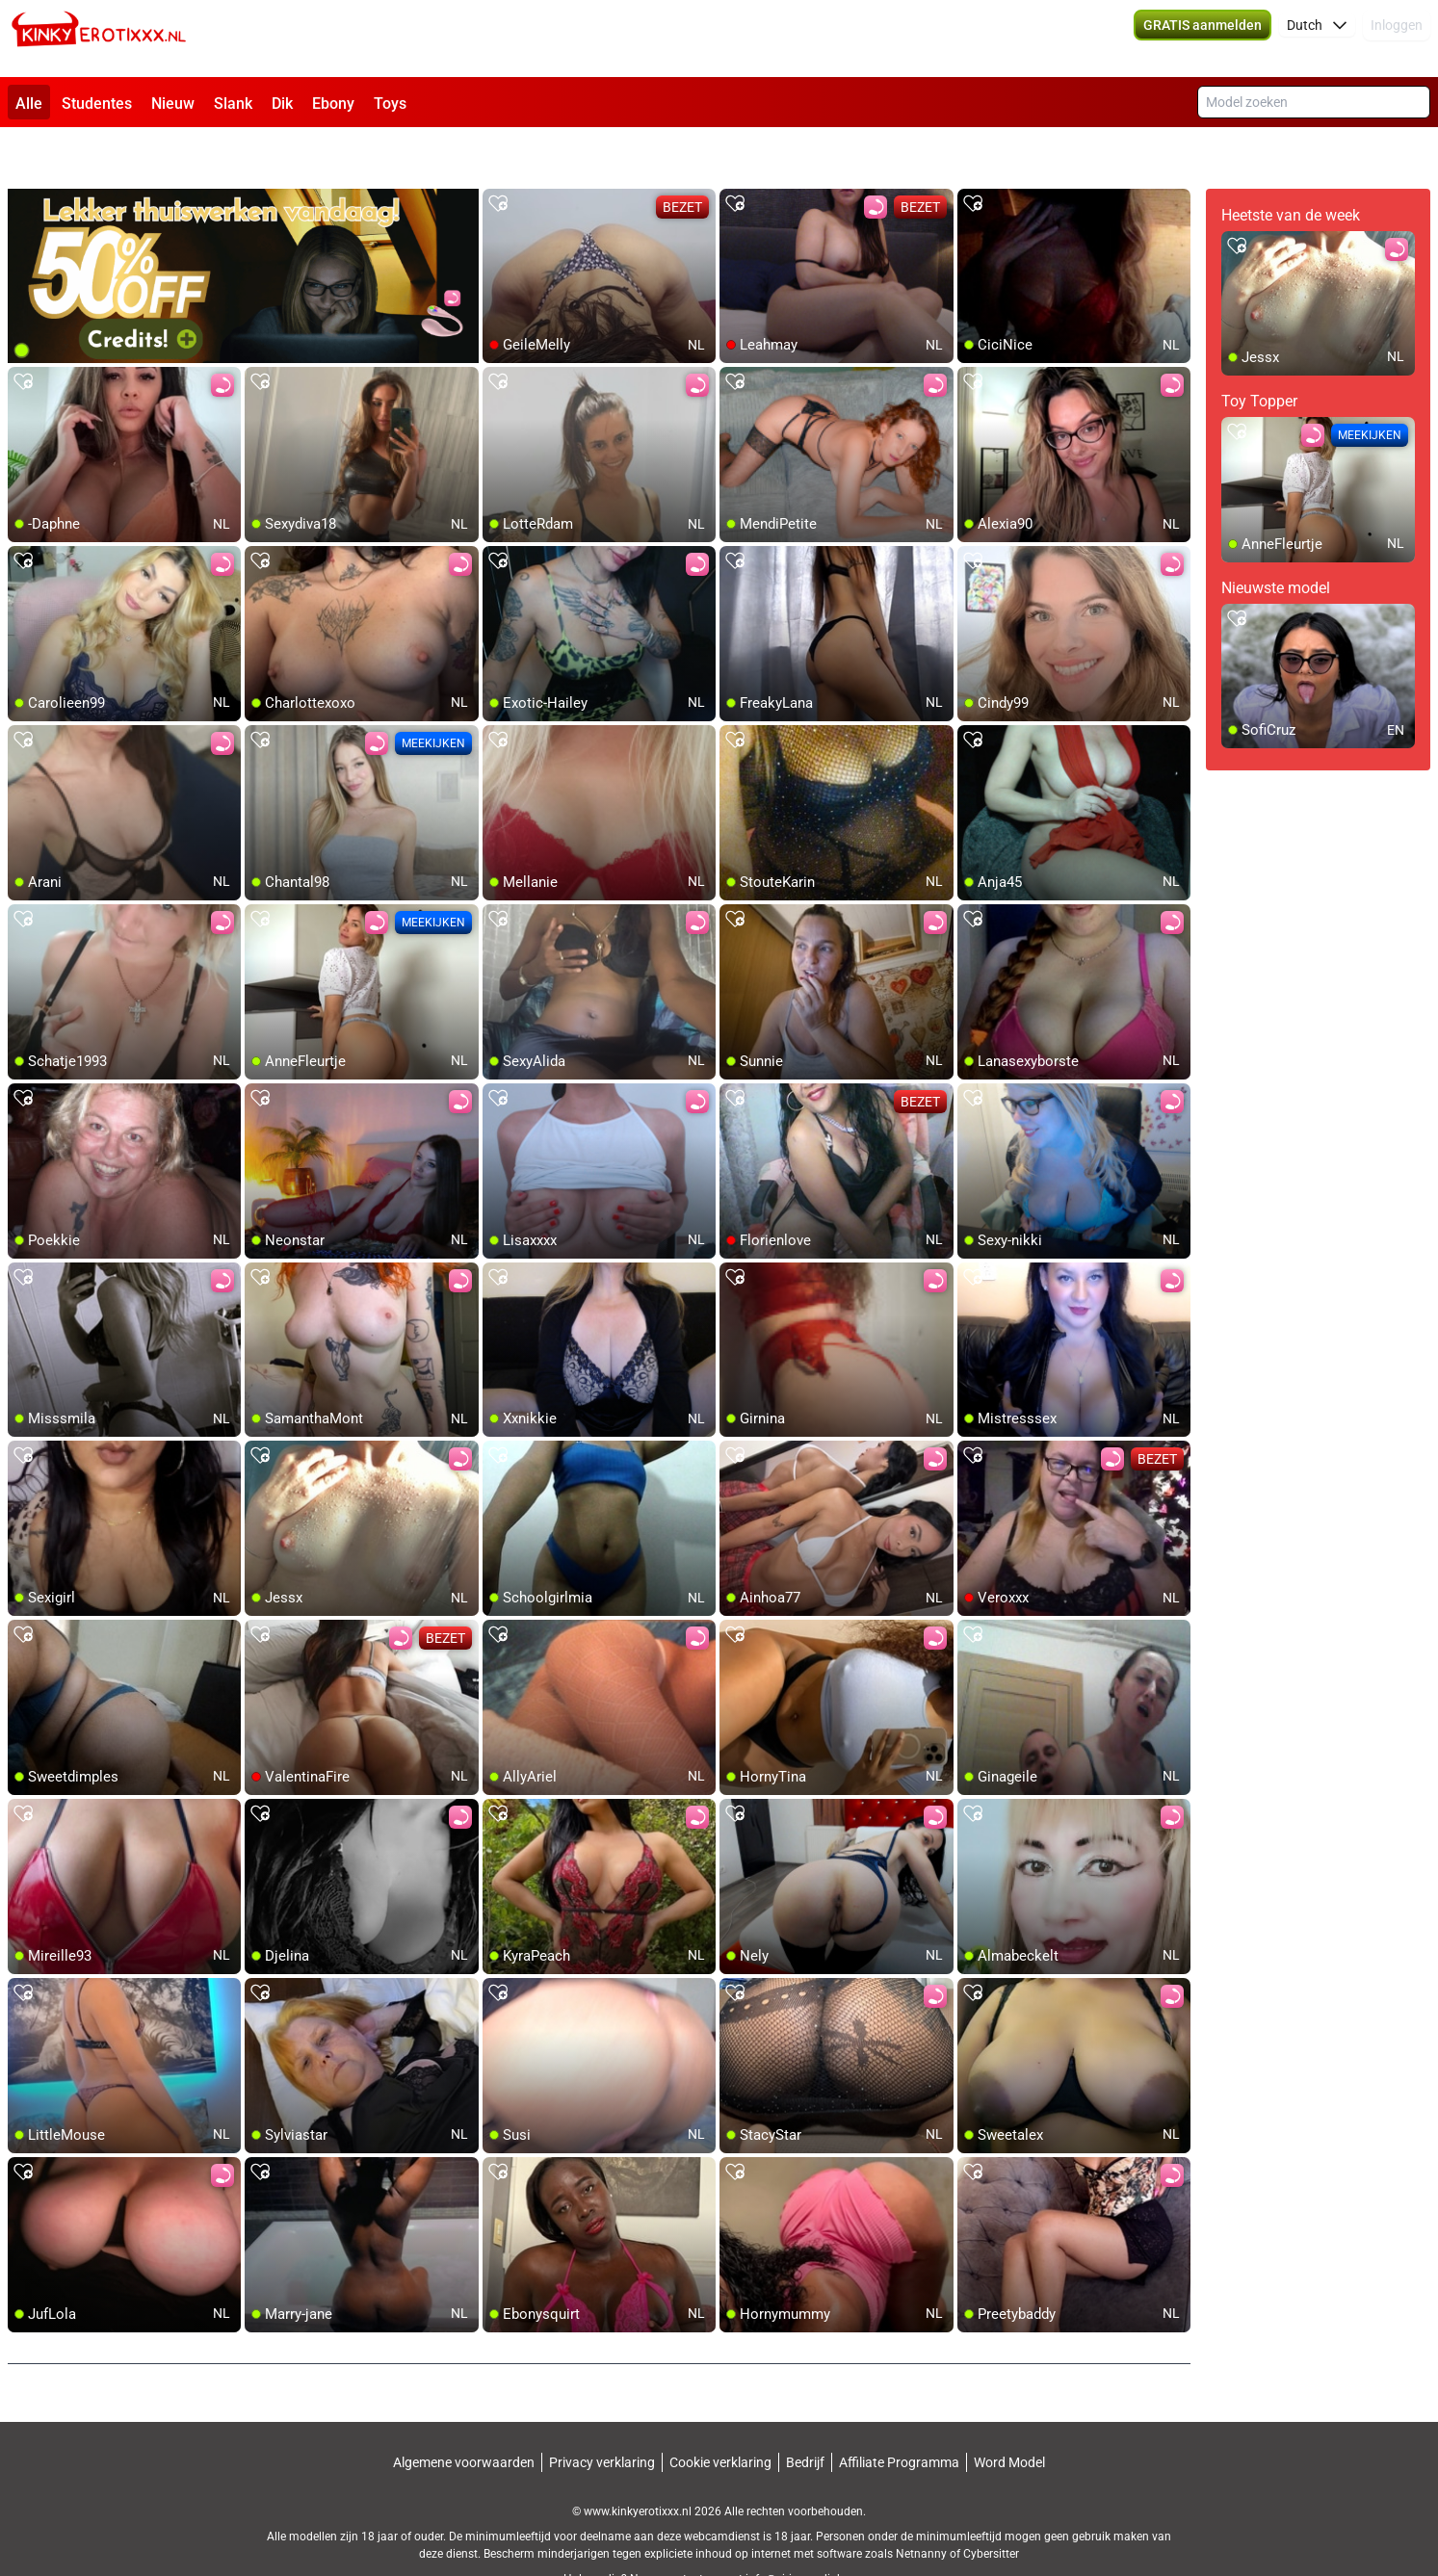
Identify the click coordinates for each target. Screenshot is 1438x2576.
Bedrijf (805, 2412)
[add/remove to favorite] (497, 154)
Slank (233, 103)
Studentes (97, 103)
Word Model (1009, 2412)
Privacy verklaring (602, 2412)
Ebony (333, 103)
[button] (1317, 38)
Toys (390, 103)
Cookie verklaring (720, 2412)
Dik (282, 103)
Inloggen (1397, 38)
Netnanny (923, 2504)
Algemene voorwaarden (464, 2412)
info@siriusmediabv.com (810, 2529)
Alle (28, 103)
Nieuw (173, 103)
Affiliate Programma (899, 2412)
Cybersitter (991, 2504)
